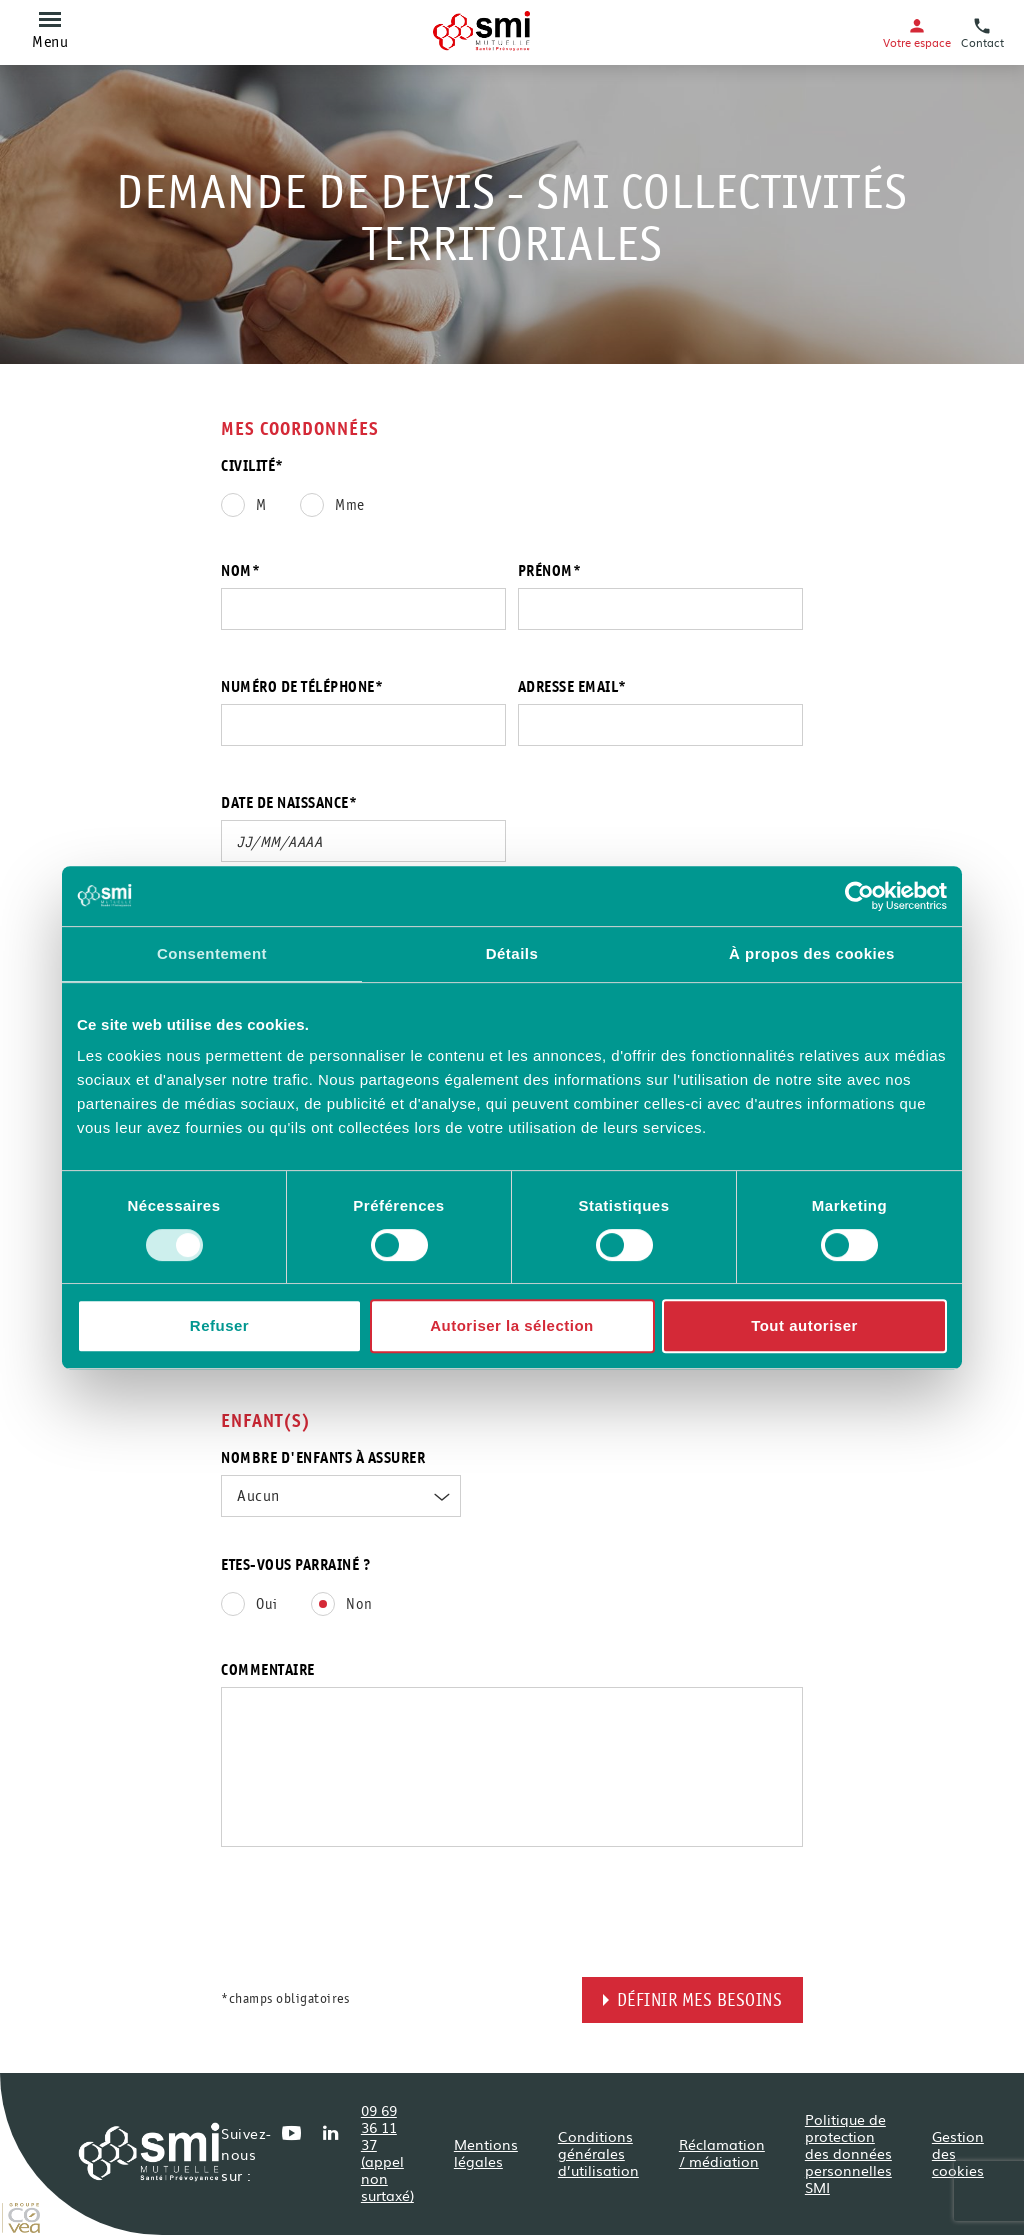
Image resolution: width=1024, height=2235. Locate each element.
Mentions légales (486, 2152)
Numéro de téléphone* (302, 688)
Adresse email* (572, 688)
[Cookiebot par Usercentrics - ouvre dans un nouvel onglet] (859, 896)
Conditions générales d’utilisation (598, 2153)
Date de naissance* (289, 804)
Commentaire (268, 1671)
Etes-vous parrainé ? (296, 1566)
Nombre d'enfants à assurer (323, 1459)
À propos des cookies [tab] (812, 953)
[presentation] (373, 1938)
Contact (982, 32)
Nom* (240, 572)
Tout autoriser (804, 1325)
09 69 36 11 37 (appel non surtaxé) (387, 2152)
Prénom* (550, 572)
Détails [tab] (512, 953)
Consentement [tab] (212, 953)
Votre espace (917, 32)
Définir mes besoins (700, 2001)
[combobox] (341, 1496)
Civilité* (252, 467)
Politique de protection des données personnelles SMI (848, 2153)
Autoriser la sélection (512, 1325)
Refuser (219, 1325)
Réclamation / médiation (722, 2152)
